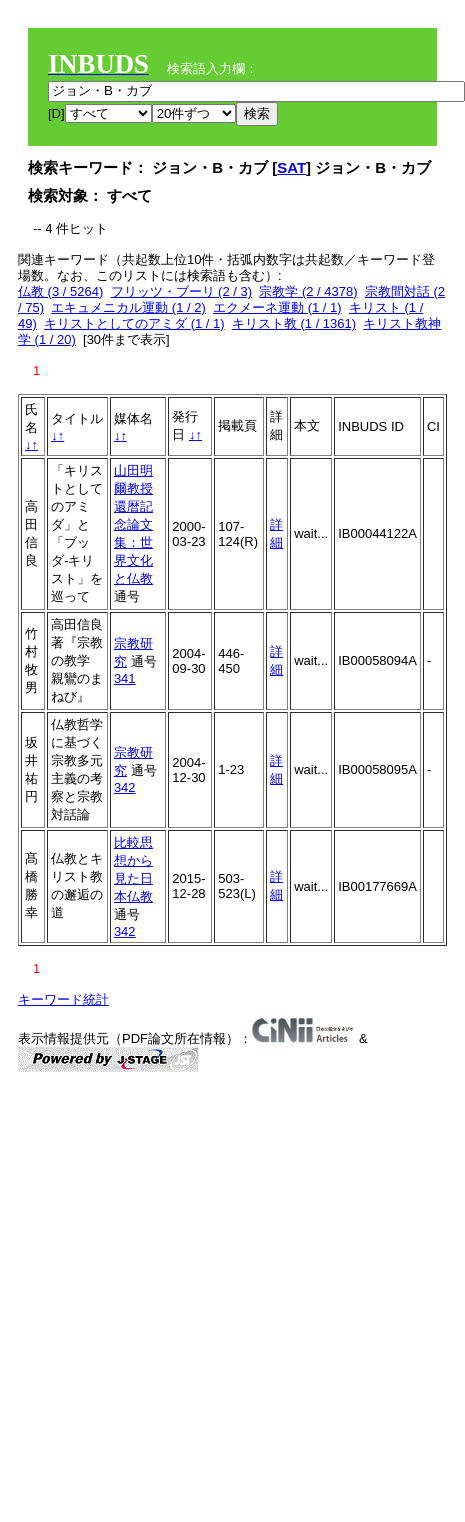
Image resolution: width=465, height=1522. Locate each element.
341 (125, 678)
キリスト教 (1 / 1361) (294, 323)
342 (125, 787)
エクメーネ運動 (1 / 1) (277, 307)
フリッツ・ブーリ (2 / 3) (182, 291)
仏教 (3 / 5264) (60, 291)
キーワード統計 (63, 999)
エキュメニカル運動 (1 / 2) (128, 307)
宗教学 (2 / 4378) (308, 291)
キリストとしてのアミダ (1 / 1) (134, 323)
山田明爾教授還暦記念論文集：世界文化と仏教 (133, 524)
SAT (291, 167)
